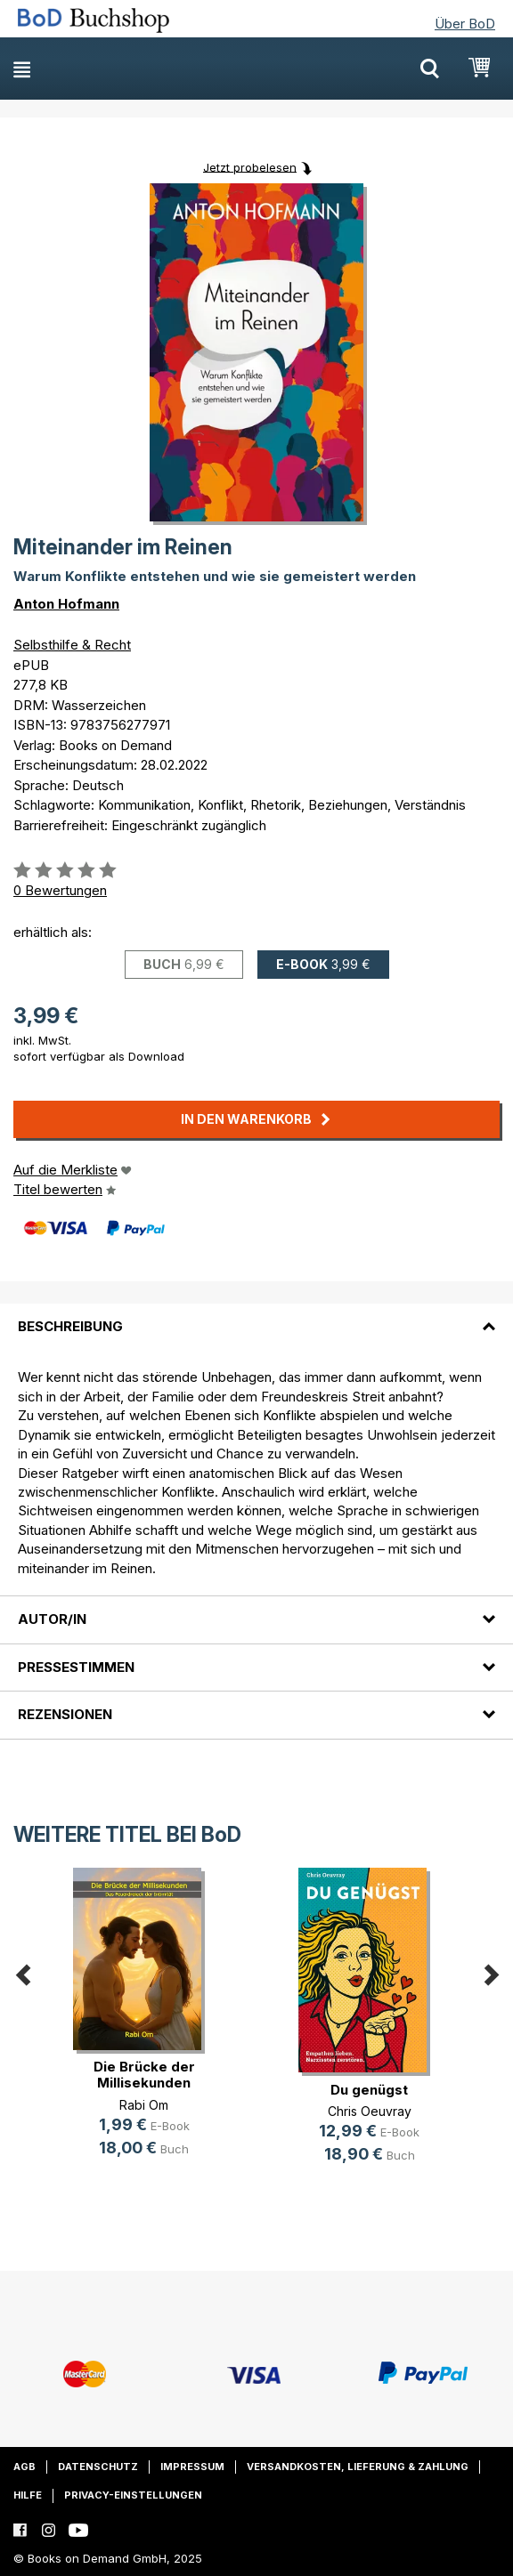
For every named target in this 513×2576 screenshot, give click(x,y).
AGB (24, 2466)
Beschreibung (70, 1326)
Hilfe (27, 2495)
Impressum (192, 2466)
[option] (143, 2026)
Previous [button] (22, 1972)
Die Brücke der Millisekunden (144, 2074)
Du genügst (369, 2089)
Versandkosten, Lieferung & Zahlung (357, 2466)
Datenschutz (98, 2466)
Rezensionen (65, 1714)
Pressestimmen (76, 1667)
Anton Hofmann (66, 603)
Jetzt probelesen (250, 166)
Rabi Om (143, 2104)
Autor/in (52, 1619)
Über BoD (465, 23)
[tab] (256, 1316)
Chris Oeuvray (369, 2111)
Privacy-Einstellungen (133, 2495)
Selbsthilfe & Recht (72, 644)
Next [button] (491, 1972)
